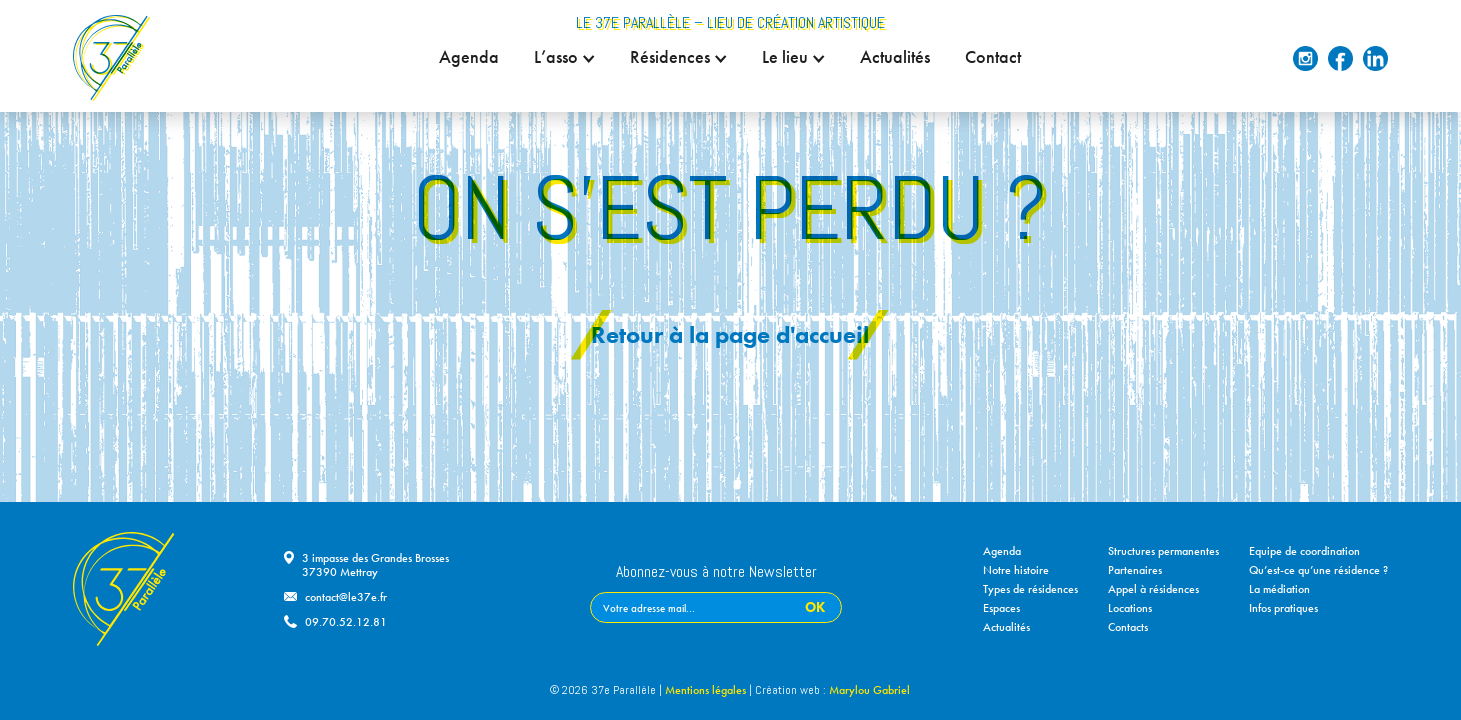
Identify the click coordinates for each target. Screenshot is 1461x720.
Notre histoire (1016, 570)
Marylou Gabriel (869, 690)
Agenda (470, 57)
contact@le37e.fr (346, 597)
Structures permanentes (1163, 551)
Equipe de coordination (1304, 551)
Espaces (1001, 608)
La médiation (1279, 589)
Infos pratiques (1283, 608)
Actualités (896, 57)
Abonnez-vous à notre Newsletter (716, 573)
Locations (1130, 608)
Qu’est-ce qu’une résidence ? (1318, 570)
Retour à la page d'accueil (730, 334)
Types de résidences (1030, 589)
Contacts (1128, 627)
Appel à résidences (1153, 589)
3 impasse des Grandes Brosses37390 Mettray (375, 565)
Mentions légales (705, 690)
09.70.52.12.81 (346, 622)
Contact (994, 57)
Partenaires (1135, 570)
